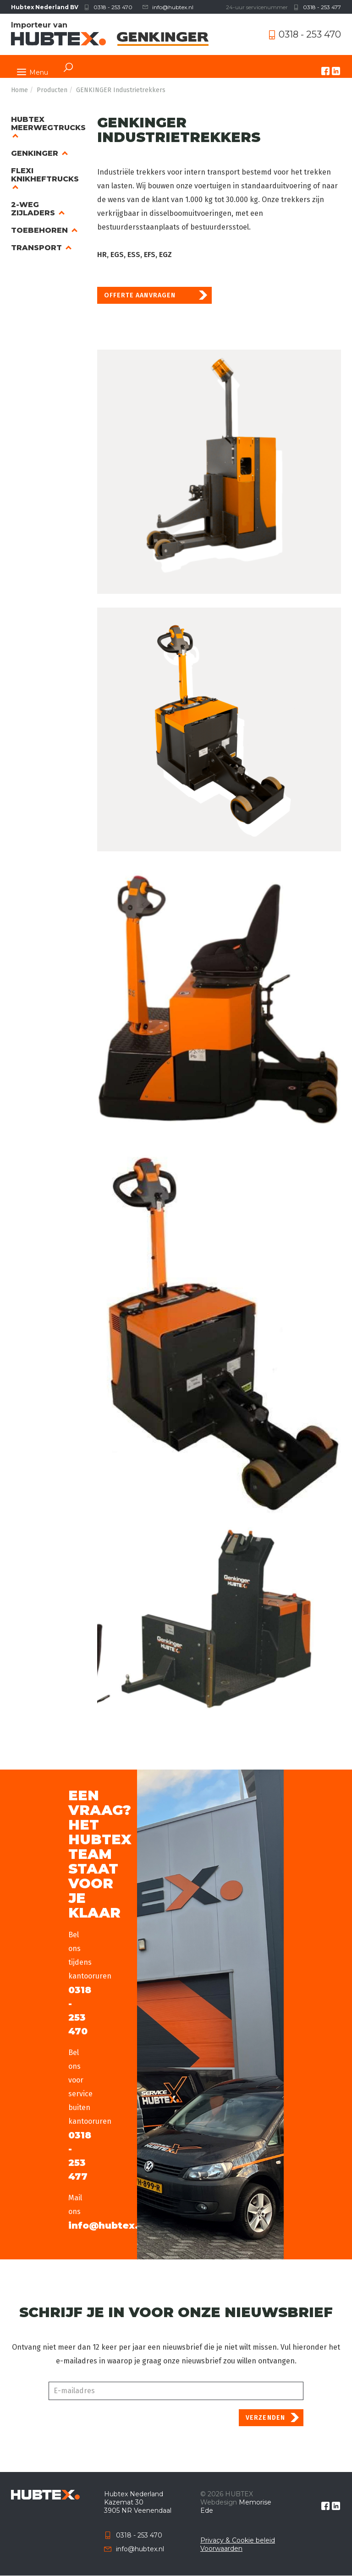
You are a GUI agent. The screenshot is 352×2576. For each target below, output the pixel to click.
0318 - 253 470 (113, 7)
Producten (52, 90)
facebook (325, 71)
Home (19, 90)
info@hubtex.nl (172, 7)
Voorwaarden (221, 2548)
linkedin (336, 71)
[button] (219, 472)
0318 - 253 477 (322, 7)
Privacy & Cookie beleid (237, 2540)
